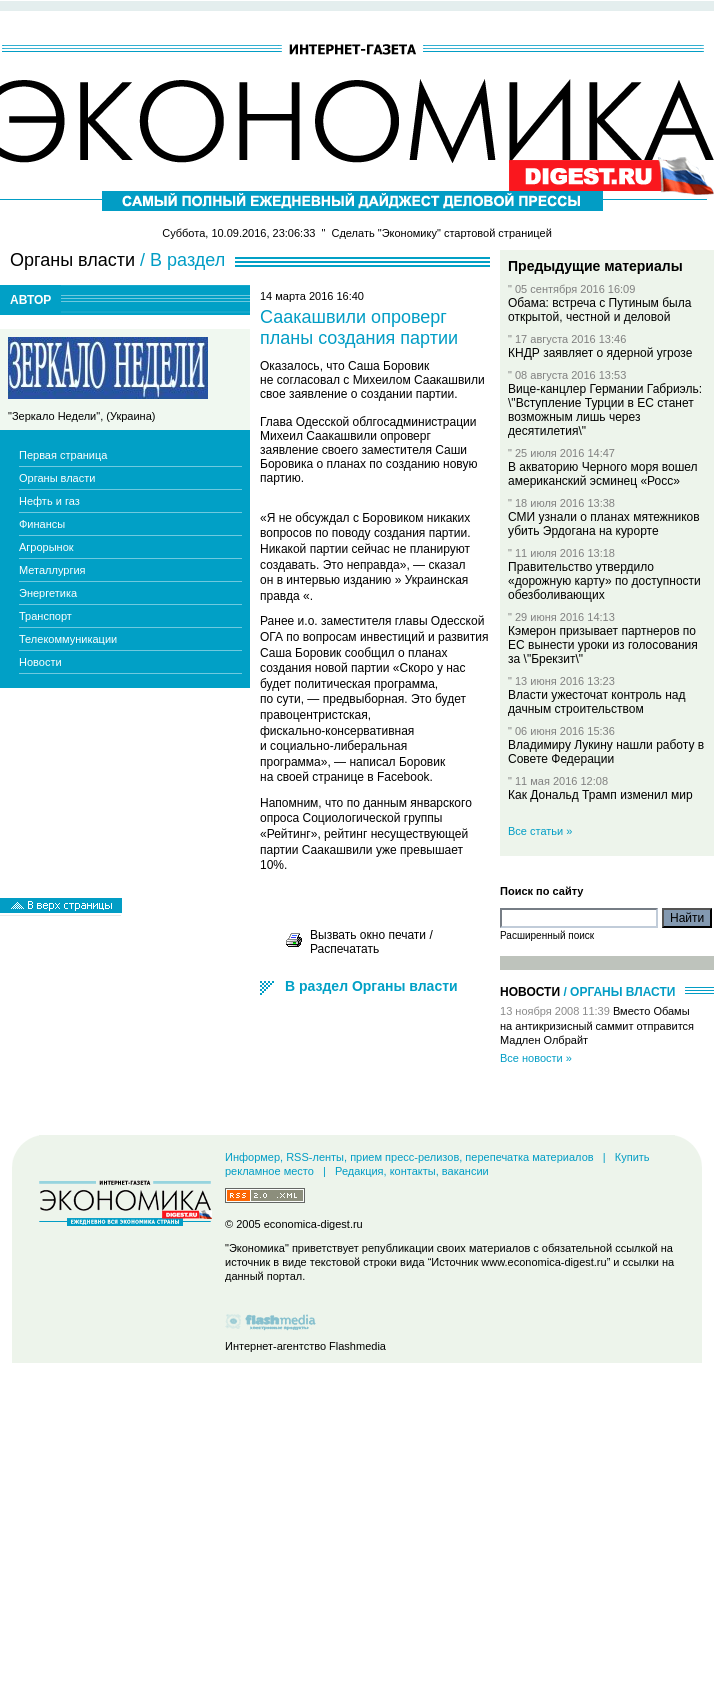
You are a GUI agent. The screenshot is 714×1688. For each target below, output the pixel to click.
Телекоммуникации (68, 639)
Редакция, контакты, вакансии (412, 1171)
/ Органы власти (619, 992)
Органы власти (57, 478)
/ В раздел (182, 260)
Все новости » (536, 1058)
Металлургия (52, 570)
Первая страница (63, 455)
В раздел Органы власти (371, 986)
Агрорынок (46, 547)
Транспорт (45, 616)
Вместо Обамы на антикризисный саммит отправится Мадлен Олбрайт (597, 1025)
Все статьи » (540, 831)
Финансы (42, 524)
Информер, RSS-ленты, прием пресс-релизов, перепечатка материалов (409, 1157)
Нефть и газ (49, 501)
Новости (40, 662)
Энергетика (48, 593)
